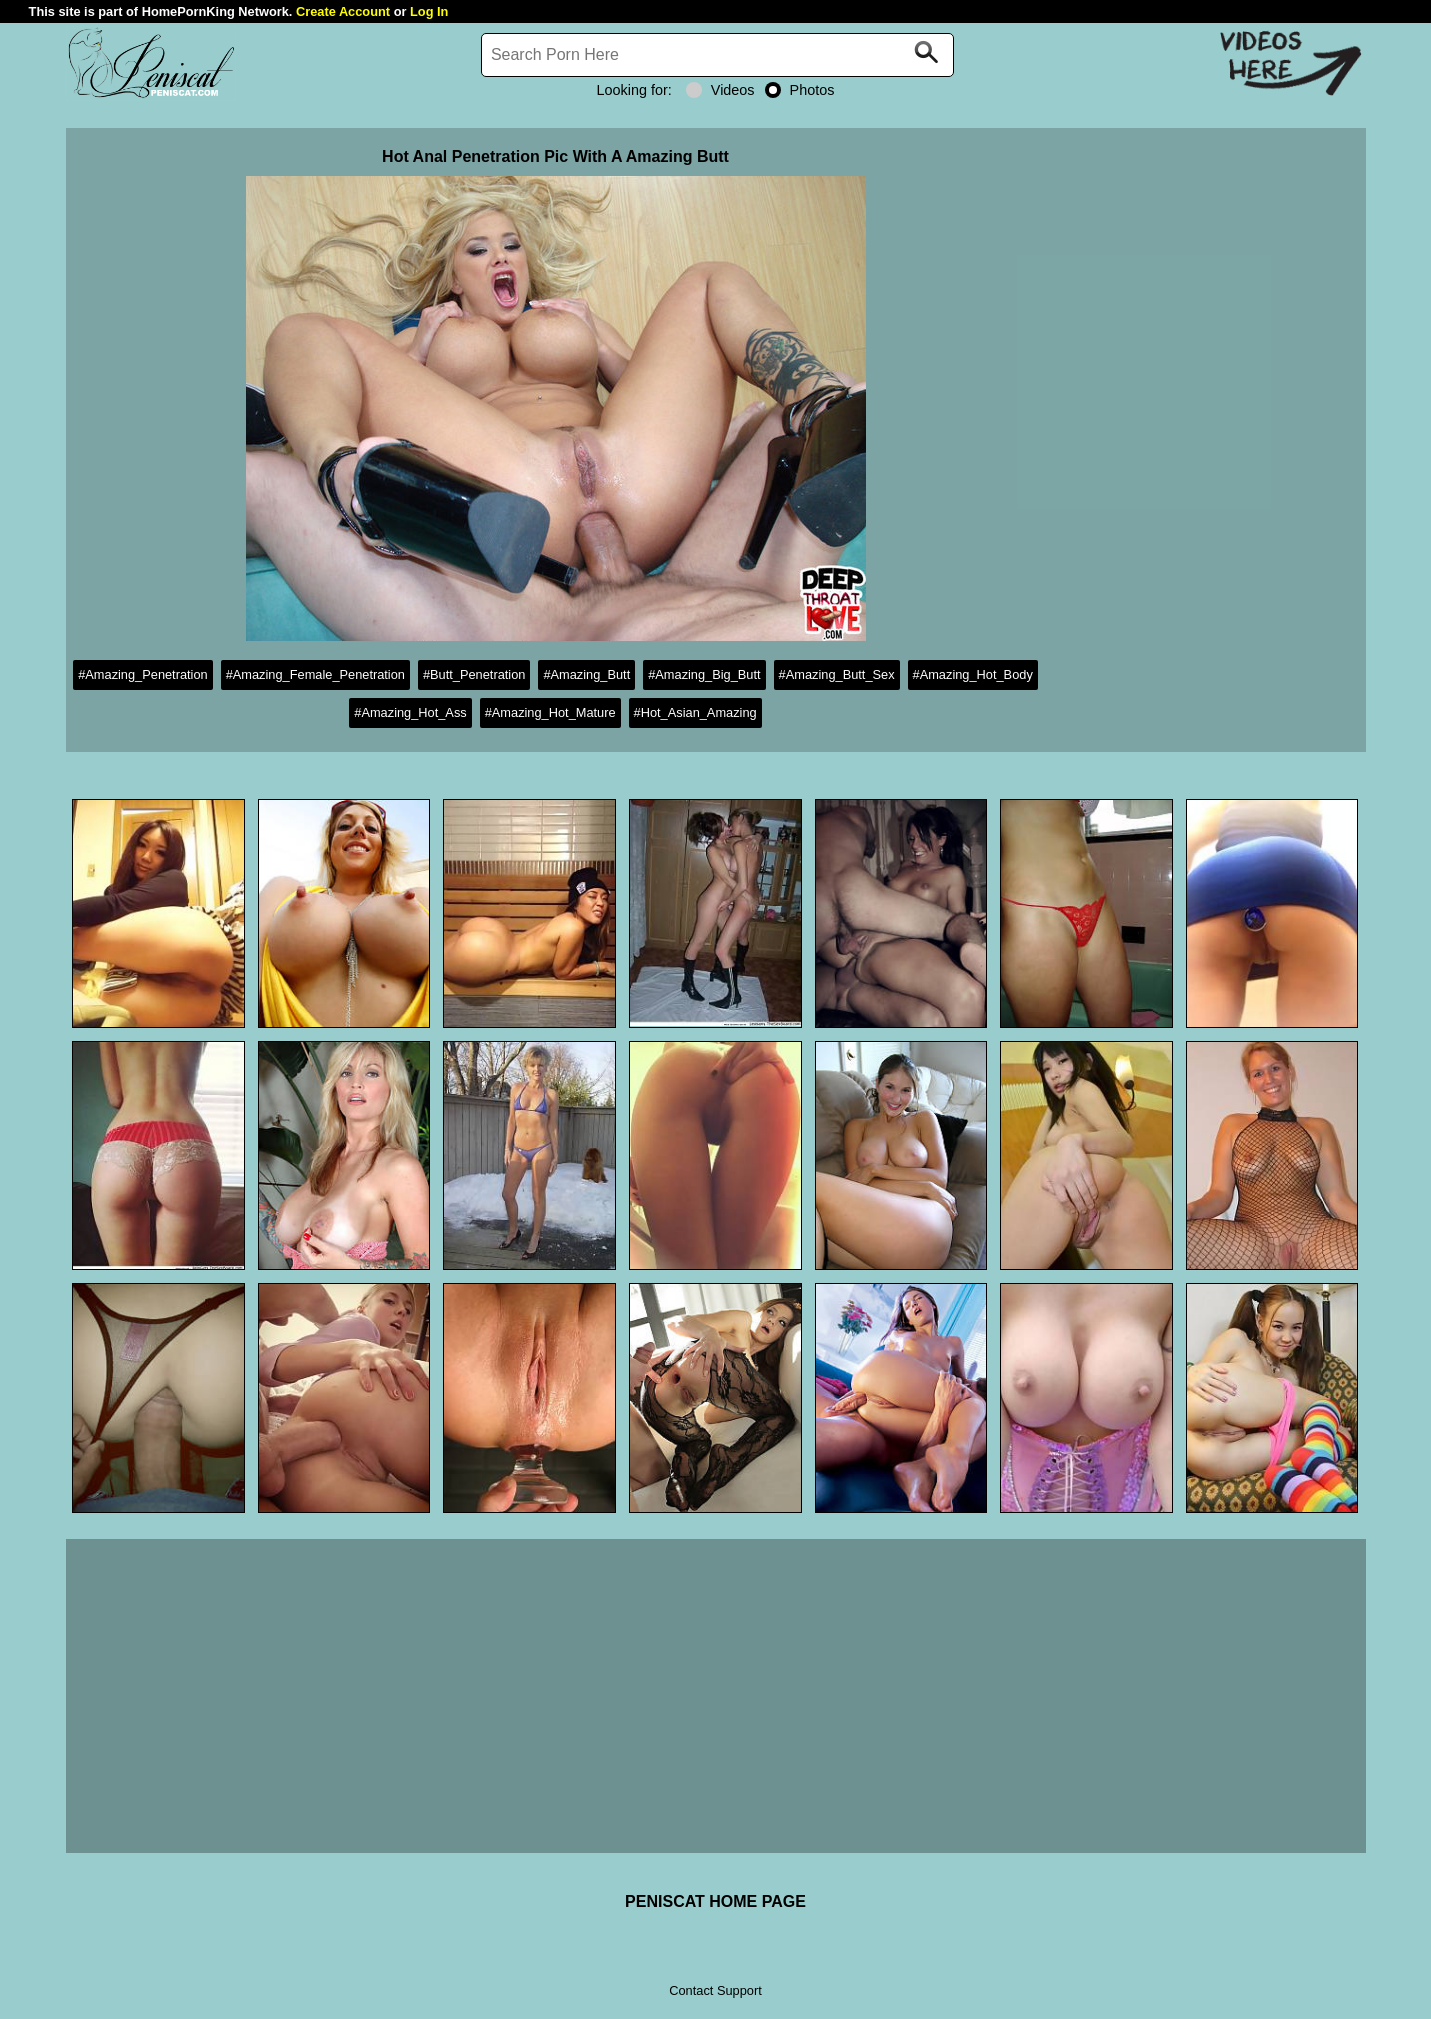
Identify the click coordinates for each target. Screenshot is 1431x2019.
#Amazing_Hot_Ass (410, 712)
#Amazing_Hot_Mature (550, 712)
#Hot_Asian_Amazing (695, 712)
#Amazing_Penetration (142, 674)
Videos (720, 90)
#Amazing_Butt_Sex (837, 674)
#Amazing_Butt (586, 674)
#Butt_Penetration (474, 674)
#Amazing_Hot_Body (973, 674)
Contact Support (715, 1990)
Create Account (343, 11)
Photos (800, 90)
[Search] (718, 55)
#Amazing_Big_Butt (704, 674)
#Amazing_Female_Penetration (315, 674)
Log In (429, 11)
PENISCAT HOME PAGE (715, 1901)
